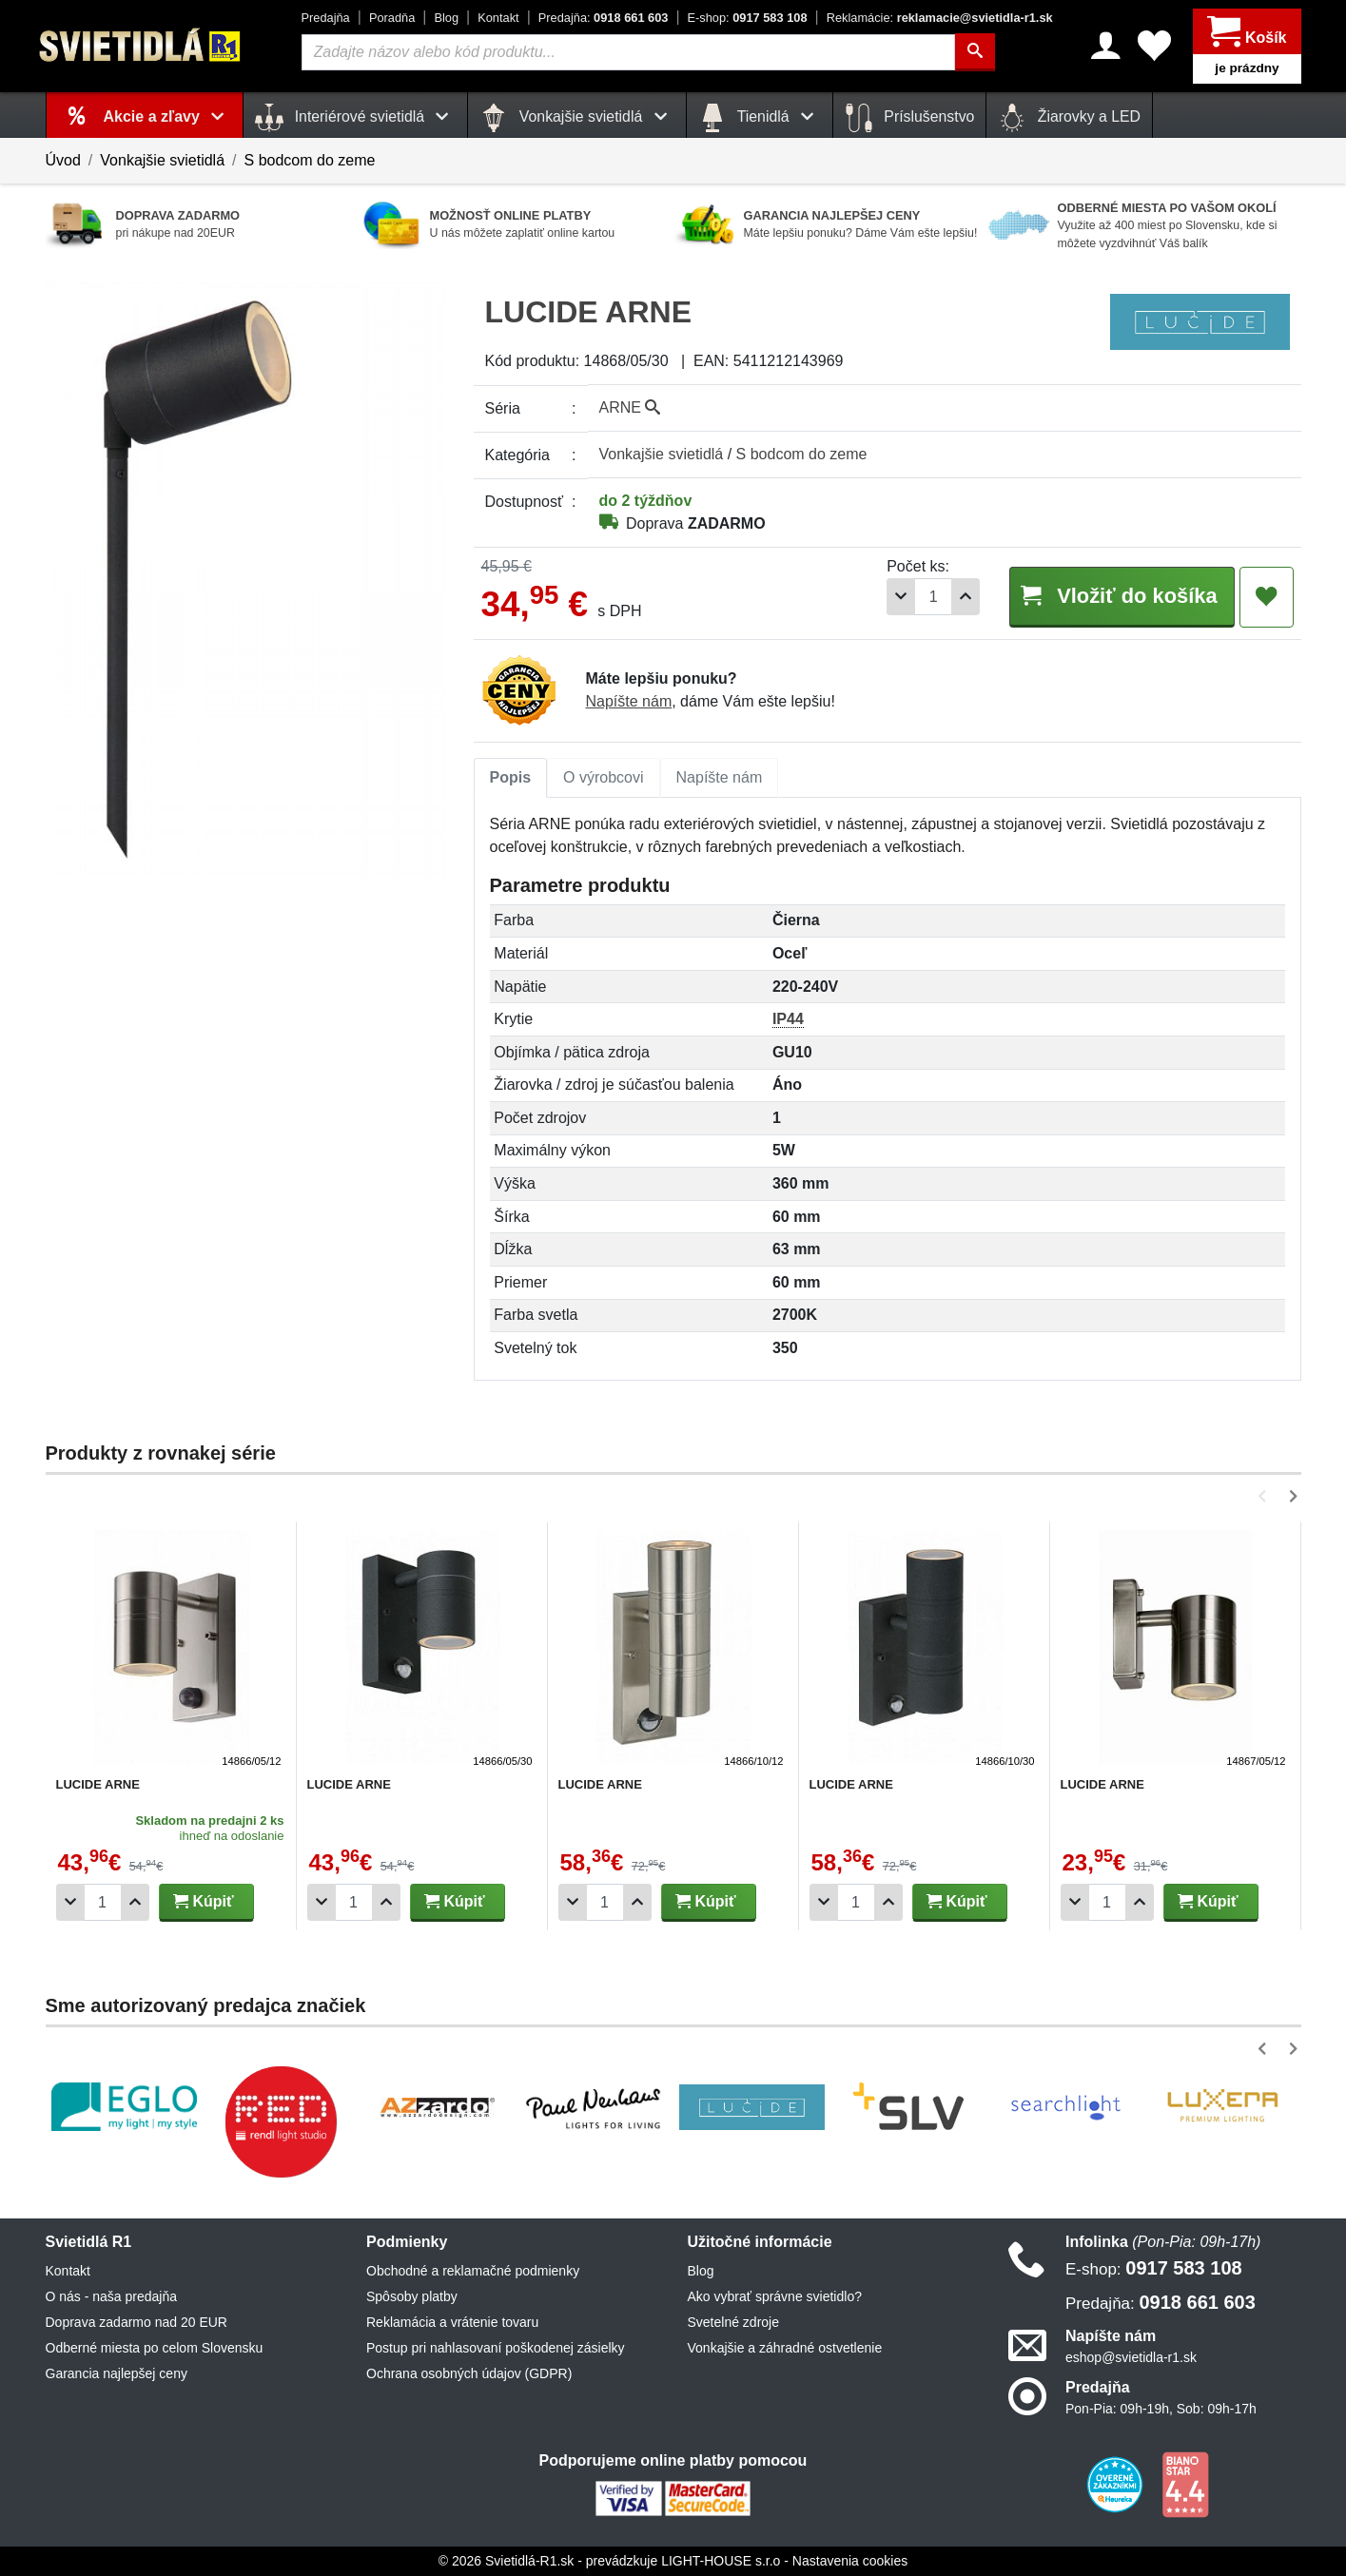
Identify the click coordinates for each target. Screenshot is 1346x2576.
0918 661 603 (603, 17)
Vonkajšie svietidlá (162, 160)
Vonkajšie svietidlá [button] (576, 118)
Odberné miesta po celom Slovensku (154, 2347)
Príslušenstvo (909, 118)
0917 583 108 (748, 17)
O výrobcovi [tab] (603, 777)
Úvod (63, 160)
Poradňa (392, 17)
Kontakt (498, 17)
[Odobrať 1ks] (894, 596)
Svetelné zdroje (734, 2322)
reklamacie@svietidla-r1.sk (940, 17)
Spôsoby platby (412, 2296)
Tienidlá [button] (759, 118)
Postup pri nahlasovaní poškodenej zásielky (495, 2347)
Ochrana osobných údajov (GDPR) (469, 2373)
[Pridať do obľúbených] (1266, 597)
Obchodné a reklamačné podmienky (472, 2270)
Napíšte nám (629, 701)
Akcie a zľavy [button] (168, 116)
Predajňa (326, 17)
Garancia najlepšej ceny (116, 2373)
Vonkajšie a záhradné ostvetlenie (785, 2347)
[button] (1266, 1496)
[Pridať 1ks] (959, 596)
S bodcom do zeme (310, 160)
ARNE (630, 407)
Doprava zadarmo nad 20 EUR (136, 2322)
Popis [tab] (511, 777)
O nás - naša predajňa (112, 2296)
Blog (446, 17)
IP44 (788, 1019)
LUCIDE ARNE (98, 1784)
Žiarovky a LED (1069, 118)
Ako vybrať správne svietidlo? (775, 2296)
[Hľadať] (975, 52)
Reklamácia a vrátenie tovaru (452, 2322)
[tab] (511, 778)
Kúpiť (203, 1901)
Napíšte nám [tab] (719, 777)
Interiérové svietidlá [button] (355, 118)
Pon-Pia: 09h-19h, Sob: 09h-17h (1161, 2408)
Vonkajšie (661, 454)
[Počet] (926, 596)
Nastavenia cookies (849, 2560)
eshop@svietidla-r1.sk (1131, 2357)
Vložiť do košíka (1118, 596)
